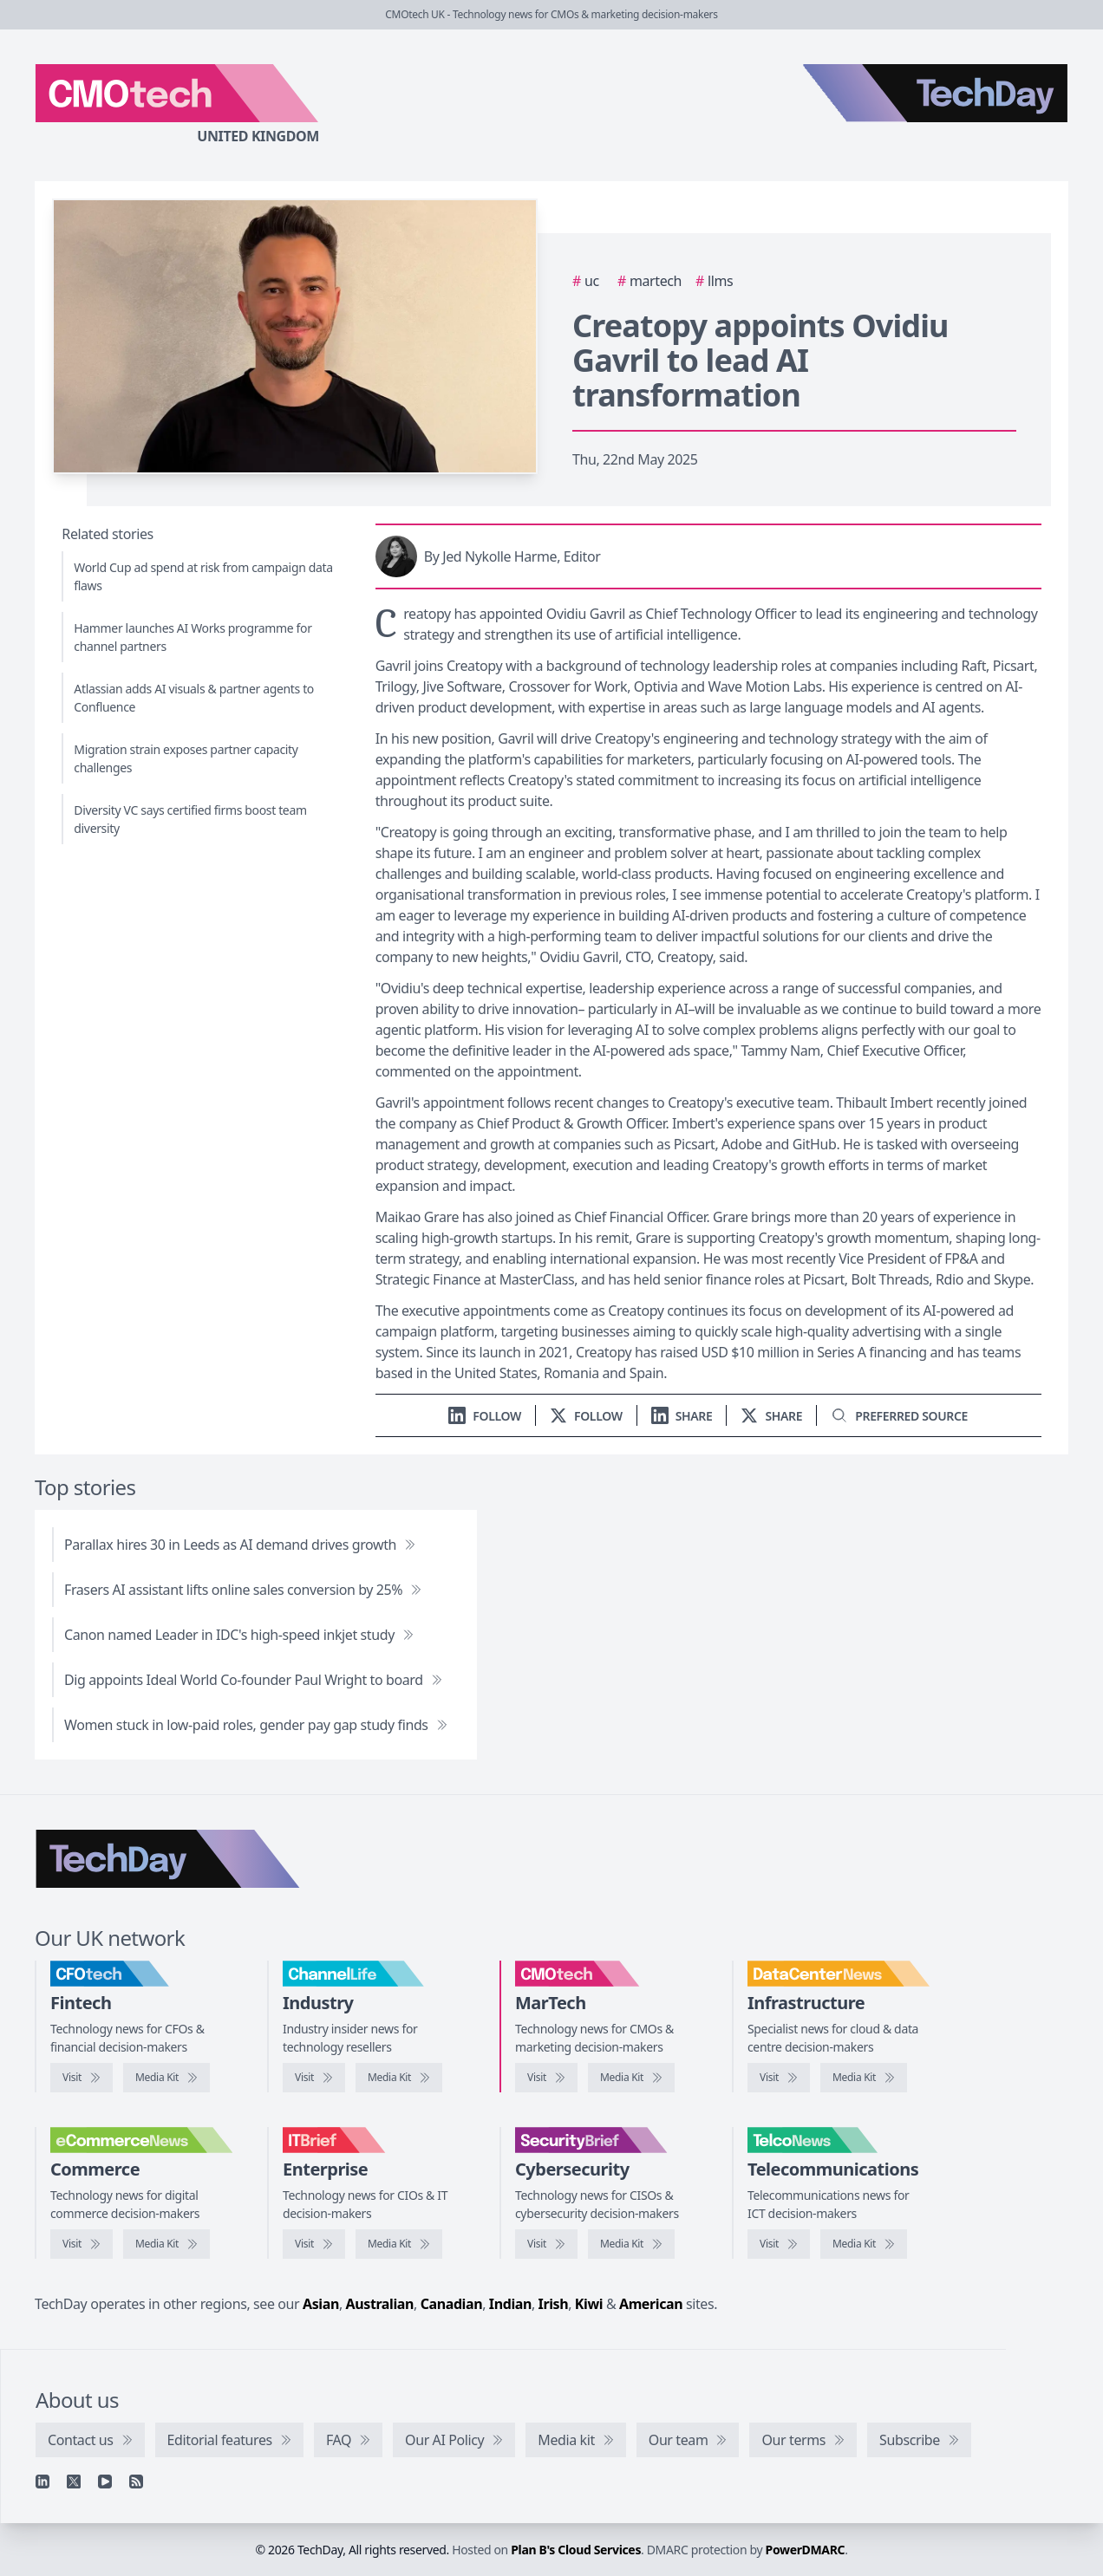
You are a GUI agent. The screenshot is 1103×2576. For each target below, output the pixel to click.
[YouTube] (105, 2481)
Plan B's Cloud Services (576, 2549)
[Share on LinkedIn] (682, 1416)
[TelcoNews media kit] (863, 2244)
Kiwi (589, 2303)
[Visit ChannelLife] (314, 2077)
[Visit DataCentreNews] (778, 2077)
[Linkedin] (42, 2481)
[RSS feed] (136, 2481)
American (650, 2303)
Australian (380, 2303)
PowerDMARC (805, 2549)
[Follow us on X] (586, 1416)
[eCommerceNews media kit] (166, 2244)
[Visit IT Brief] (314, 2244)
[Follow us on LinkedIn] (484, 1416)
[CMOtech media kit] (631, 2077)
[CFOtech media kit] (166, 2077)
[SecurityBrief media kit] (631, 2244)
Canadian (452, 2303)
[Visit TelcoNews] (778, 2244)
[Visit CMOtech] (546, 2077)
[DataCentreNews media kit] (863, 2077)
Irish (553, 2303)
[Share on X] (771, 1416)
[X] (74, 2481)
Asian (321, 2303)
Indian (510, 2303)
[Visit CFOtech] (81, 2077)
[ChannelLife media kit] (399, 2077)
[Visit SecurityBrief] (546, 2244)
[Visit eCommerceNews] (81, 2244)
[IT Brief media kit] (399, 2244)
